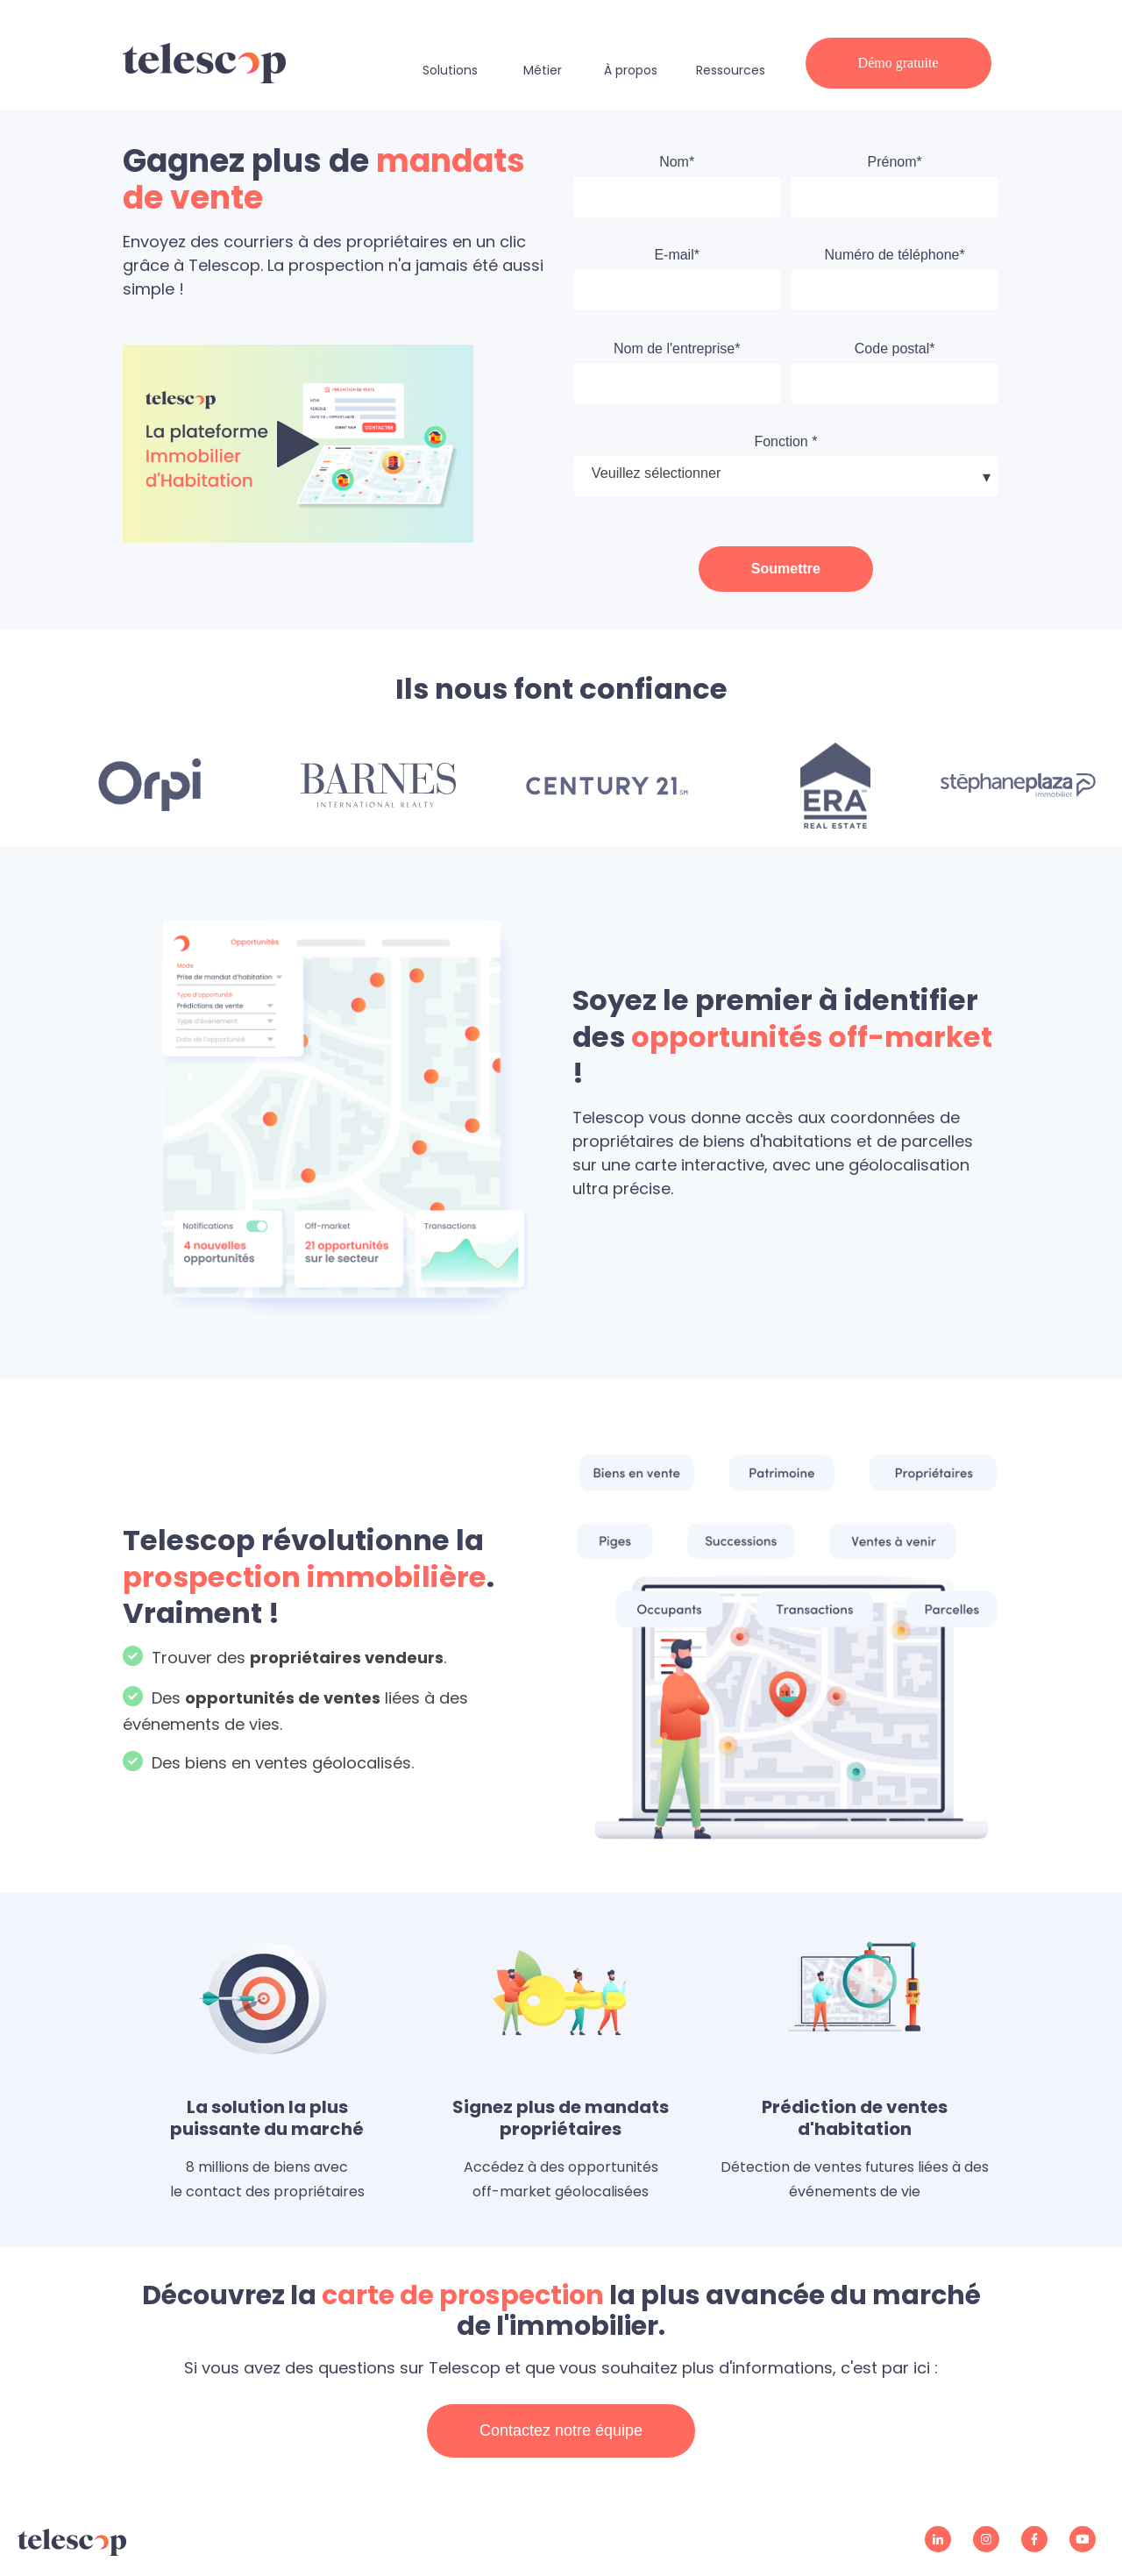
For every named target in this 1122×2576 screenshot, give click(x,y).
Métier (542, 70)
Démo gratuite (898, 62)
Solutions (450, 70)
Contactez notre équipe (561, 2430)
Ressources (730, 70)
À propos (630, 70)
